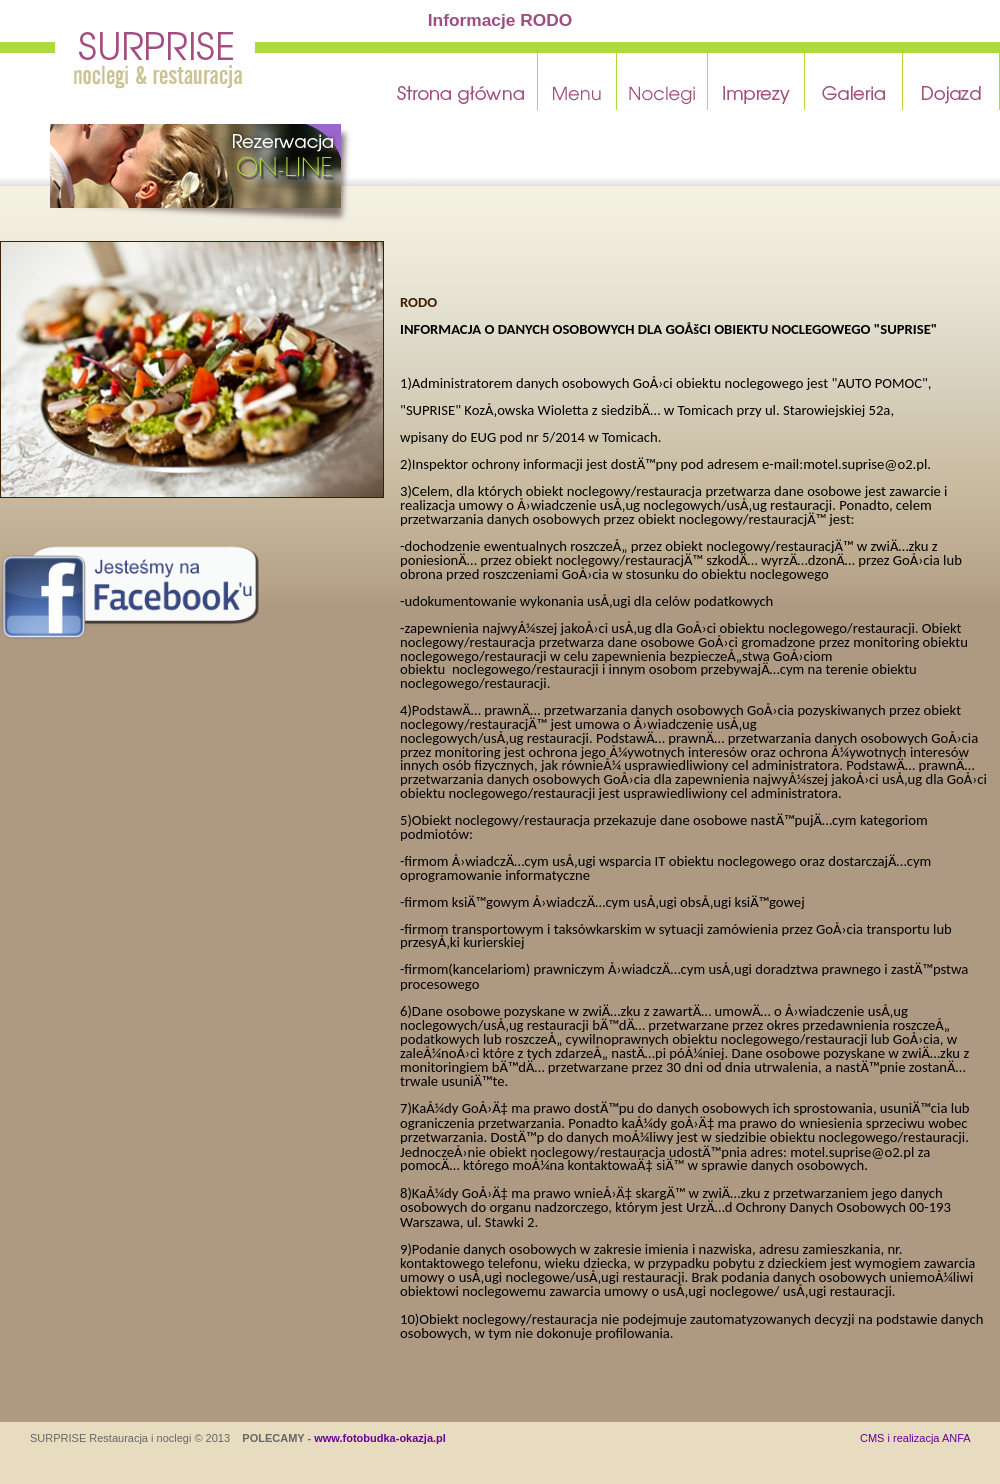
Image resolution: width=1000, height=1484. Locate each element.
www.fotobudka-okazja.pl (380, 1438)
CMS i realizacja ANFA (915, 1438)
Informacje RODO (500, 20)
